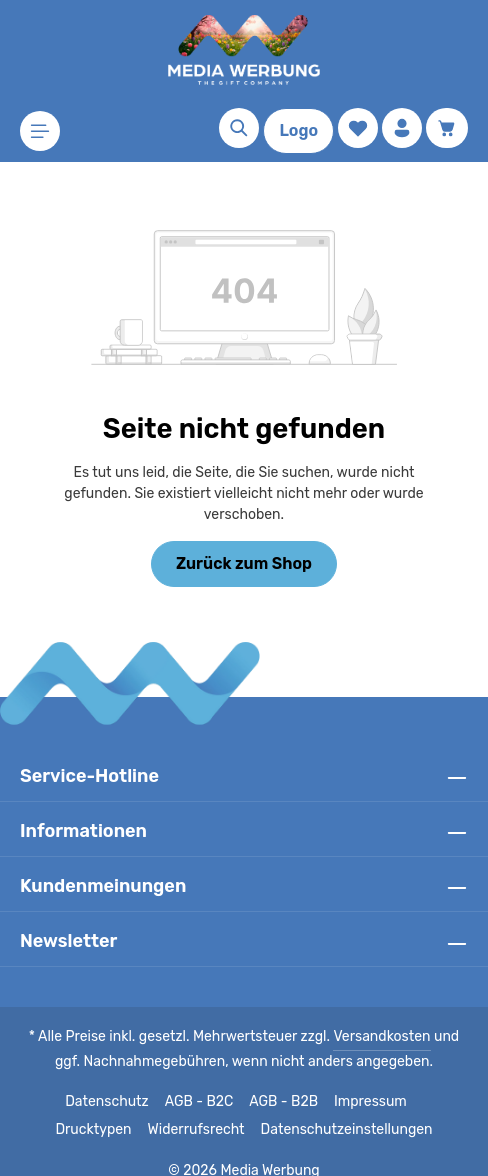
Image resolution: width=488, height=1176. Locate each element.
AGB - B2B (239, 1081)
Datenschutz (65, 1081)
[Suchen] (239, 128)
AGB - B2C (154, 1081)
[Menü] (40, 131)
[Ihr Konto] (402, 128)
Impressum (324, 1081)
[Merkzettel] (358, 128)
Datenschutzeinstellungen (297, 1109)
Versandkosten (364, 1016)
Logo (298, 130)
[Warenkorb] (447, 128)
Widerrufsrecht (155, 1109)
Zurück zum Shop (244, 542)
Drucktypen (410, 1081)
